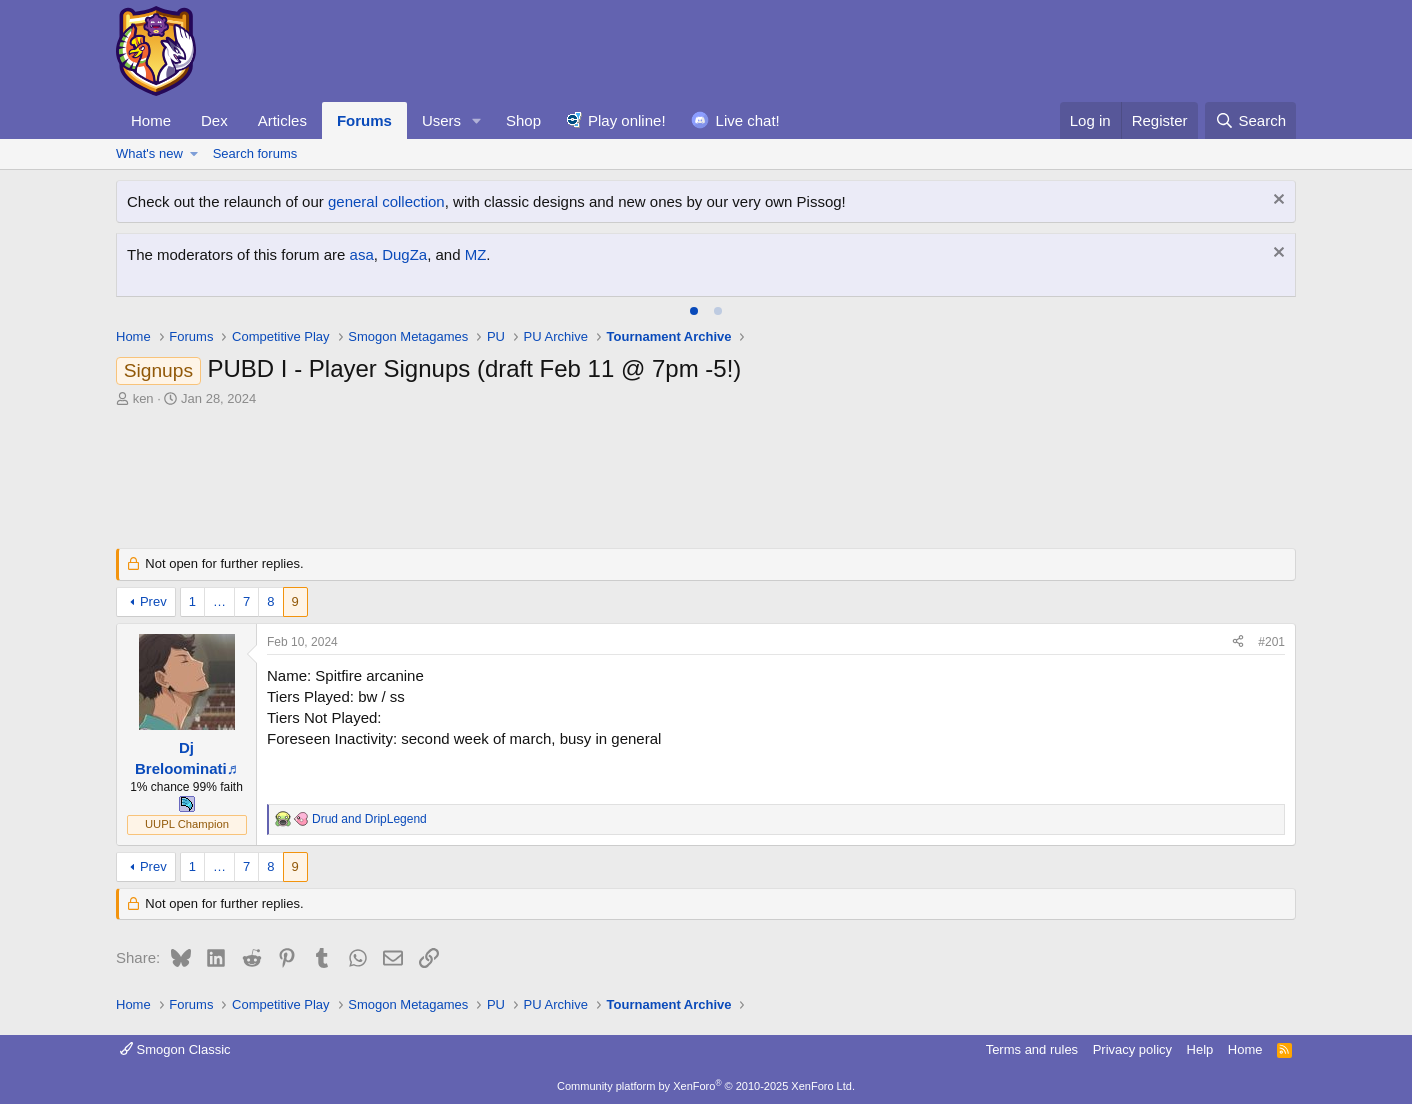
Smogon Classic (175, 1049)
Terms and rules (1032, 1049)
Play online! (627, 120)
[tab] (694, 311)
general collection (386, 201)
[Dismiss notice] (1276, 201)
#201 (1271, 642)
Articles (282, 120)
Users (441, 120)
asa (362, 254)
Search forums (255, 153)
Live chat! (748, 120)
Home (151, 120)
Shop (523, 120)
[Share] (1238, 642)
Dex (214, 120)
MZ (476, 254)
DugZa (404, 254)
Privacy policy (1132, 1049)
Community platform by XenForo (706, 1086)
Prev (153, 601)
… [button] (219, 601)
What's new (149, 153)
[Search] (1250, 120)
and (369, 819)
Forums (364, 120)
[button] (477, 120)
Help (1200, 1049)
